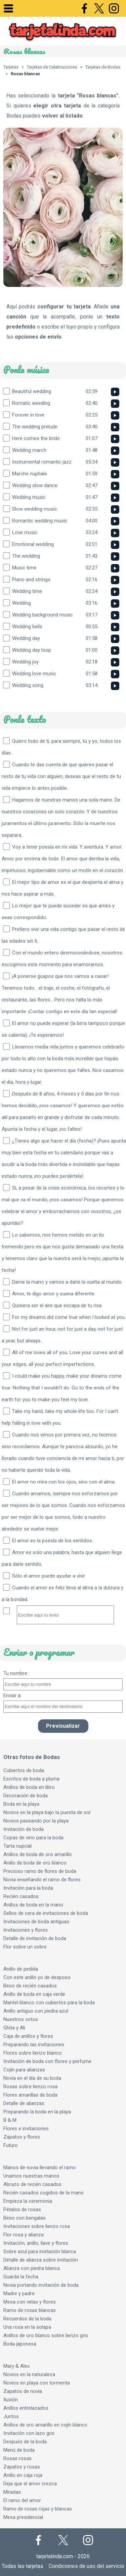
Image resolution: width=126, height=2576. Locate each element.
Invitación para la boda (28, 1888)
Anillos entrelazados (25, 2408)
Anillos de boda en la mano (33, 1905)
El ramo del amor (22, 2500)
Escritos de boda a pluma (31, 1779)
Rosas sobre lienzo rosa (30, 2087)
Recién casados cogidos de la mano (43, 2193)
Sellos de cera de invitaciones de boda (45, 1913)
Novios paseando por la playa (36, 1821)
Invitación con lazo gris (28, 2433)
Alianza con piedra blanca (31, 2268)
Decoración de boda (25, 1796)
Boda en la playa (21, 1804)
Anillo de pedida (20, 1969)
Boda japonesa (19, 2344)
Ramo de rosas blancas (29, 2310)
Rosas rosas (17, 2458)
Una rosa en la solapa (27, 2327)
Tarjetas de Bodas (102, 67)
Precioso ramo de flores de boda (39, 1871)
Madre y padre (19, 2293)
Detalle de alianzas (23, 2103)
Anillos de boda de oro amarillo (37, 1854)
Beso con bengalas (24, 2218)
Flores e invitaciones (26, 2129)
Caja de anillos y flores (28, 2036)
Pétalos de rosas (22, 2209)
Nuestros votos (20, 2019)
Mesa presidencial (23, 2517)
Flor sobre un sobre (25, 1947)
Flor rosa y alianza (23, 2235)
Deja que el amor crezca (30, 2484)
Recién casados (21, 1896)
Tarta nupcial (17, 1846)
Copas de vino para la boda (33, 1838)
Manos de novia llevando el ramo (39, 2167)
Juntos (11, 2416)
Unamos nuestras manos (31, 2176)
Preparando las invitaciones (33, 2045)
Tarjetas (10, 67)
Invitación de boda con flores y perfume (47, 2061)
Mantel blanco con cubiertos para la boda (49, 2003)
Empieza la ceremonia (27, 2201)
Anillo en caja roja (22, 2475)
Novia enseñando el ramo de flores (42, 1880)
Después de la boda (25, 2442)
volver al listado (62, 116)
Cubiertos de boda (23, 1770)
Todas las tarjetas (22, 2566)
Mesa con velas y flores (29, 2302)
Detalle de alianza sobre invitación (40, 2260)
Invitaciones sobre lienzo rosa (36, 2226)
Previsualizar (63, 1726)
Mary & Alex (16, 2366)
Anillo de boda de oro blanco (35, 1863)
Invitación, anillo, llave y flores (35, 2243)
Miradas (12, 2492)
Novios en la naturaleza (29, 2374)
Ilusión (10, 2400)
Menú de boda (19, 2450)
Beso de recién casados (30, 1986)
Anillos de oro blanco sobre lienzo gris (45, 2335)
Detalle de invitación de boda (34, 1938)
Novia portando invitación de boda (41, 2285)
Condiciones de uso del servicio (86, 2566)
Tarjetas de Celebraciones (52, 67)
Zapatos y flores (21, 2137)
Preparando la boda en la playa (37, 2112)
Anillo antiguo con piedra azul (35, 2011)
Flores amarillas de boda (30, 2095)
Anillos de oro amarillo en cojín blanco (45, 2425)
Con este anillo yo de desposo (37, 1977)
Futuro (10, 2145)
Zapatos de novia (22, 2391)
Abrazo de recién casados (32, 2184)
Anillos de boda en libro (29, 1787)
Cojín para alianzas (24, 2070)
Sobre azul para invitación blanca (39, 2251)
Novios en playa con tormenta (36, 2383)
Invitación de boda (23, 1829)
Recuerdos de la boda (27, 2319)
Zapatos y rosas (21, 2467)
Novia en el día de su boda (32, 2078)
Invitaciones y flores (25, 1930)
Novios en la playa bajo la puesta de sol (46, 1812)
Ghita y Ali (14, 2028)
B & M (9, 2120)
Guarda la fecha (20, 2277)
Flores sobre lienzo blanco (32, 2053)
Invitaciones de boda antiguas (36, 1922)
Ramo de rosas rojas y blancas (37, 2509)
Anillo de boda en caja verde (34, 1994)
